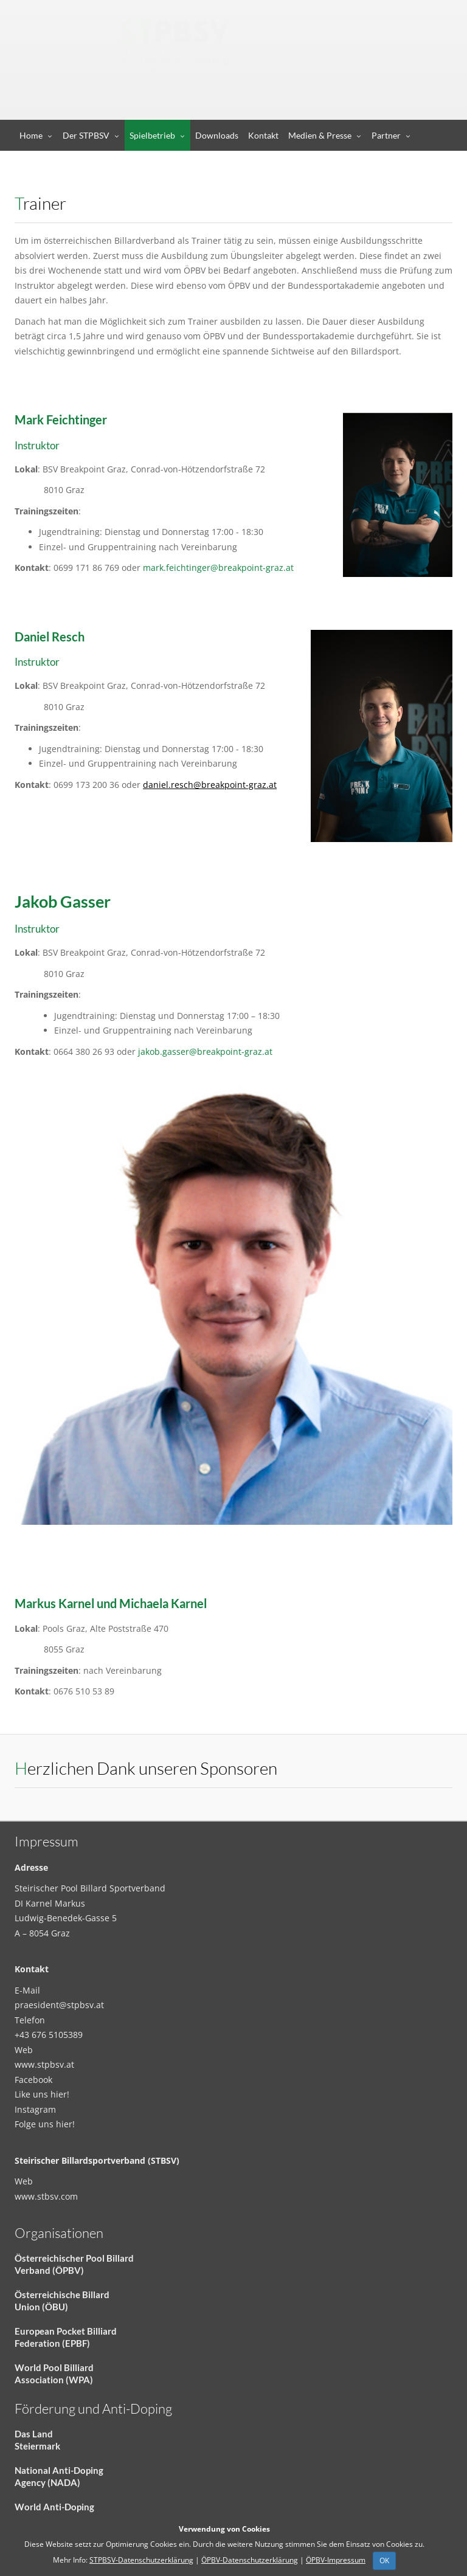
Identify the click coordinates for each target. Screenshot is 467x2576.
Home (31, 135)
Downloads (216, 135)
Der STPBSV (86, 135)
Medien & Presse (319, 135)
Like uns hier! (42, 2094)
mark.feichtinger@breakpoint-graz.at (218, 567)
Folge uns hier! (45, 2124)
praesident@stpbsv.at (59, 2005)
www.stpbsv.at (44, 2064)
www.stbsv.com (46, 2196)
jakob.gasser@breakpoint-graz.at (205, 1051)
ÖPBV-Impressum (335, 2560)
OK (384, 2560)
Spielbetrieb (152, 135)
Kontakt (263, 135)
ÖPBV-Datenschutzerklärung (249, 2560)
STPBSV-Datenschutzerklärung (141, 2560)
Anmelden (381, 106)
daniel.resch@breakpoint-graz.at (210, 784)
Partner (386, 135)
